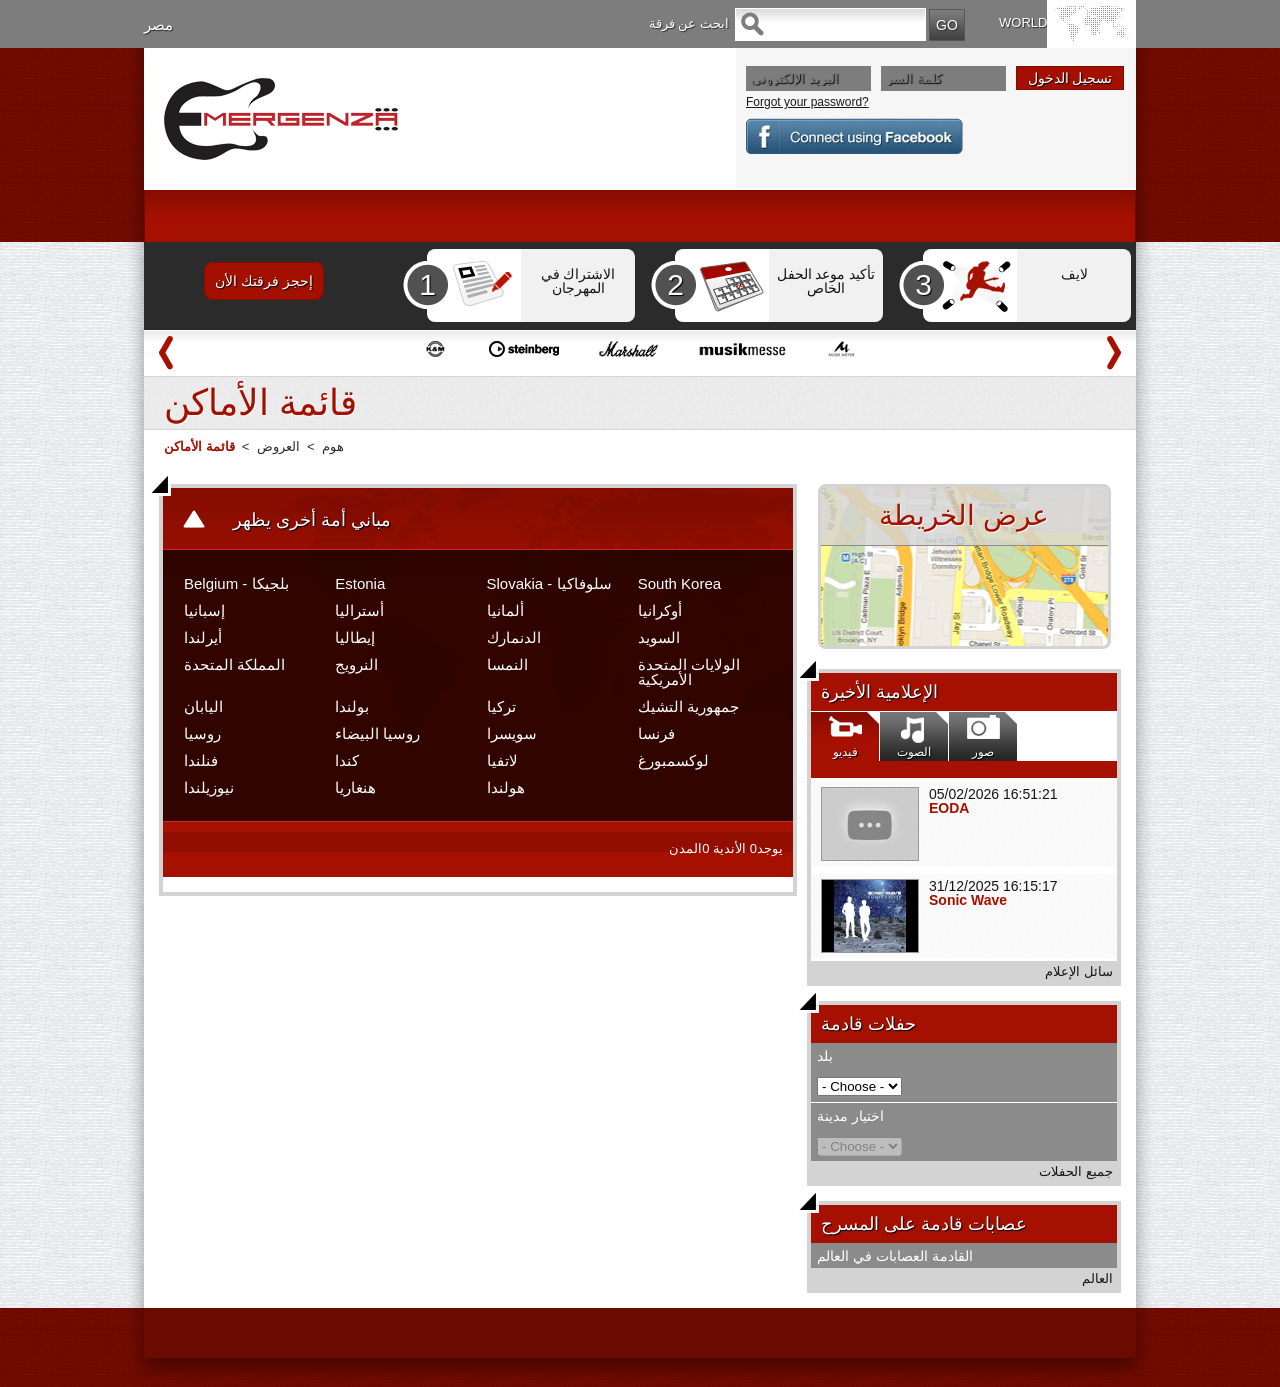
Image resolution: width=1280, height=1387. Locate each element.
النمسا (507, 664)
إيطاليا (355, 637)
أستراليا (359, 610)
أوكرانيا (660, 610)
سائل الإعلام (1079, 971)
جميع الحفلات (1076, 1171)
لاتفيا (502, 760)
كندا (347, 760)
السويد (659, 637)
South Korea (679, 583)
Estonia (360, 583)
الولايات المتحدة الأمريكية (689, 672)
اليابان (203, 706)
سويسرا (512, 733)
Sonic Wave (968, 900)
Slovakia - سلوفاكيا (549, 583)
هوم (333, 446)
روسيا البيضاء (377, 733)
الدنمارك (514, 637)
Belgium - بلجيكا (236, 583)
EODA (949, 808)
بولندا (352, 706)
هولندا (506, 787)
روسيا (202, 733)
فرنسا (656, 733)
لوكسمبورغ (673, 760)
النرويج (356, 664)
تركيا (501, 706)
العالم (1097, 1278)
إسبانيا (204, 610)
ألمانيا (505, 610)
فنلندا (201, 760)
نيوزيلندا (209, 787)
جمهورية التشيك (688, 706)
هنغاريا (355, 787)
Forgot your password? (807, 102)
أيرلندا (203, 637)
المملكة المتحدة (234, 664)
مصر (158, 24)
